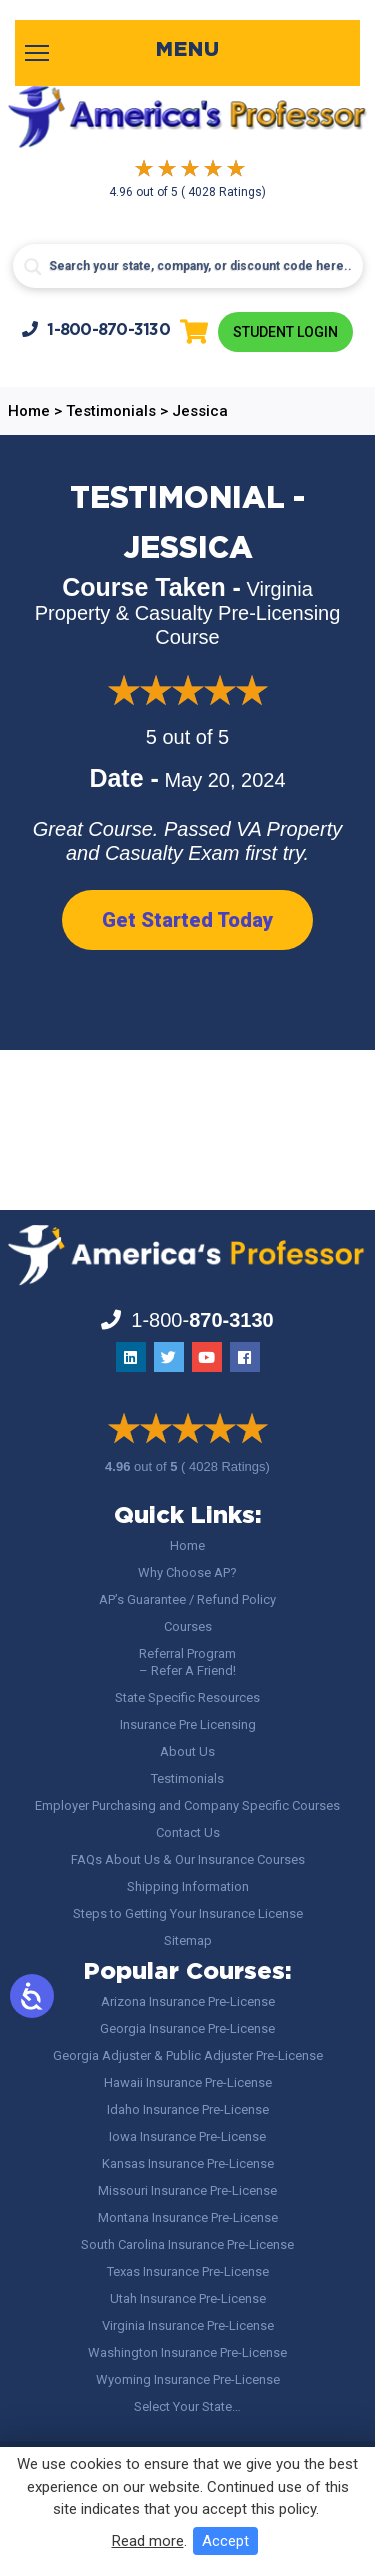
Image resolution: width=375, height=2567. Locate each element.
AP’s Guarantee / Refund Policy (187, 1599)
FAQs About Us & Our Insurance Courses (188, 1859)
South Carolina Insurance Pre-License (187, 2244)
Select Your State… (187, 2406)
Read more (148, 2541)
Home (187, 1545)
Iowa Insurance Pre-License (187, 2136)
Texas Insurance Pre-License (188, 2271)
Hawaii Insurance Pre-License (188, 2082)
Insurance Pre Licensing (188, 1724)
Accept (225, 2541)
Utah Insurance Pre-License (188, 2298)
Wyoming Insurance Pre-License (188, 2379)
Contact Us (188, 1832)
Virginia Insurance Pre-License (188, 2325)
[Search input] (188, 266)
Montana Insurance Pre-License (188, 2217)
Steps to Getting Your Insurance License (188, 1913)
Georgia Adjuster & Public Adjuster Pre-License (188, 2055)
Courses (188, 1626)
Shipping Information (188, 1886)
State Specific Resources (187, 1697)
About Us (187, 1751)
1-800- (96, 329)
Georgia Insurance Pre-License (187, 2028)
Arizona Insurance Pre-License (188, 2001)
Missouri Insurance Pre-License (187, 2190)
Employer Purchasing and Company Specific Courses (187, 1805)
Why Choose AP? (187, 1572)
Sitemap (188, 1940)
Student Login (285, 332)
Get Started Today (187, 920)
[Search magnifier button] (33, 267)
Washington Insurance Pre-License (187, 2352)
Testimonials (187, 1778)
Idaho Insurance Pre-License (188, 2109)
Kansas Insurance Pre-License (188, 2163)
